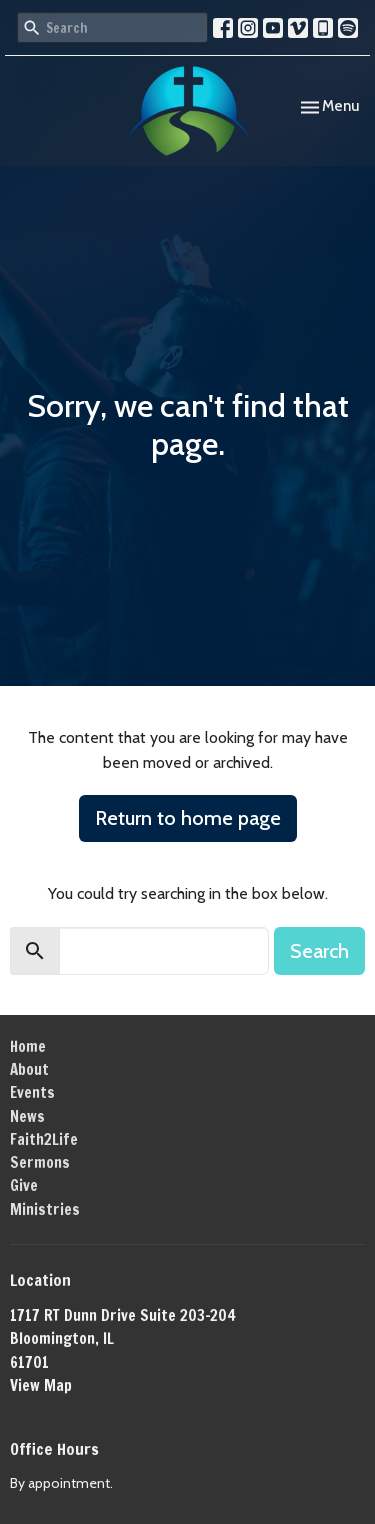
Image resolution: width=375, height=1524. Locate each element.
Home (28, 1046)
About (29, 1069)
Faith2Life (44, 1139)
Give (24, 1185)
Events (32, 1092)
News (27, 1116)
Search (319, 951)
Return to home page (188, 818)
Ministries (45, 1209)
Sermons (40, 1162)
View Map (41, 1385)
